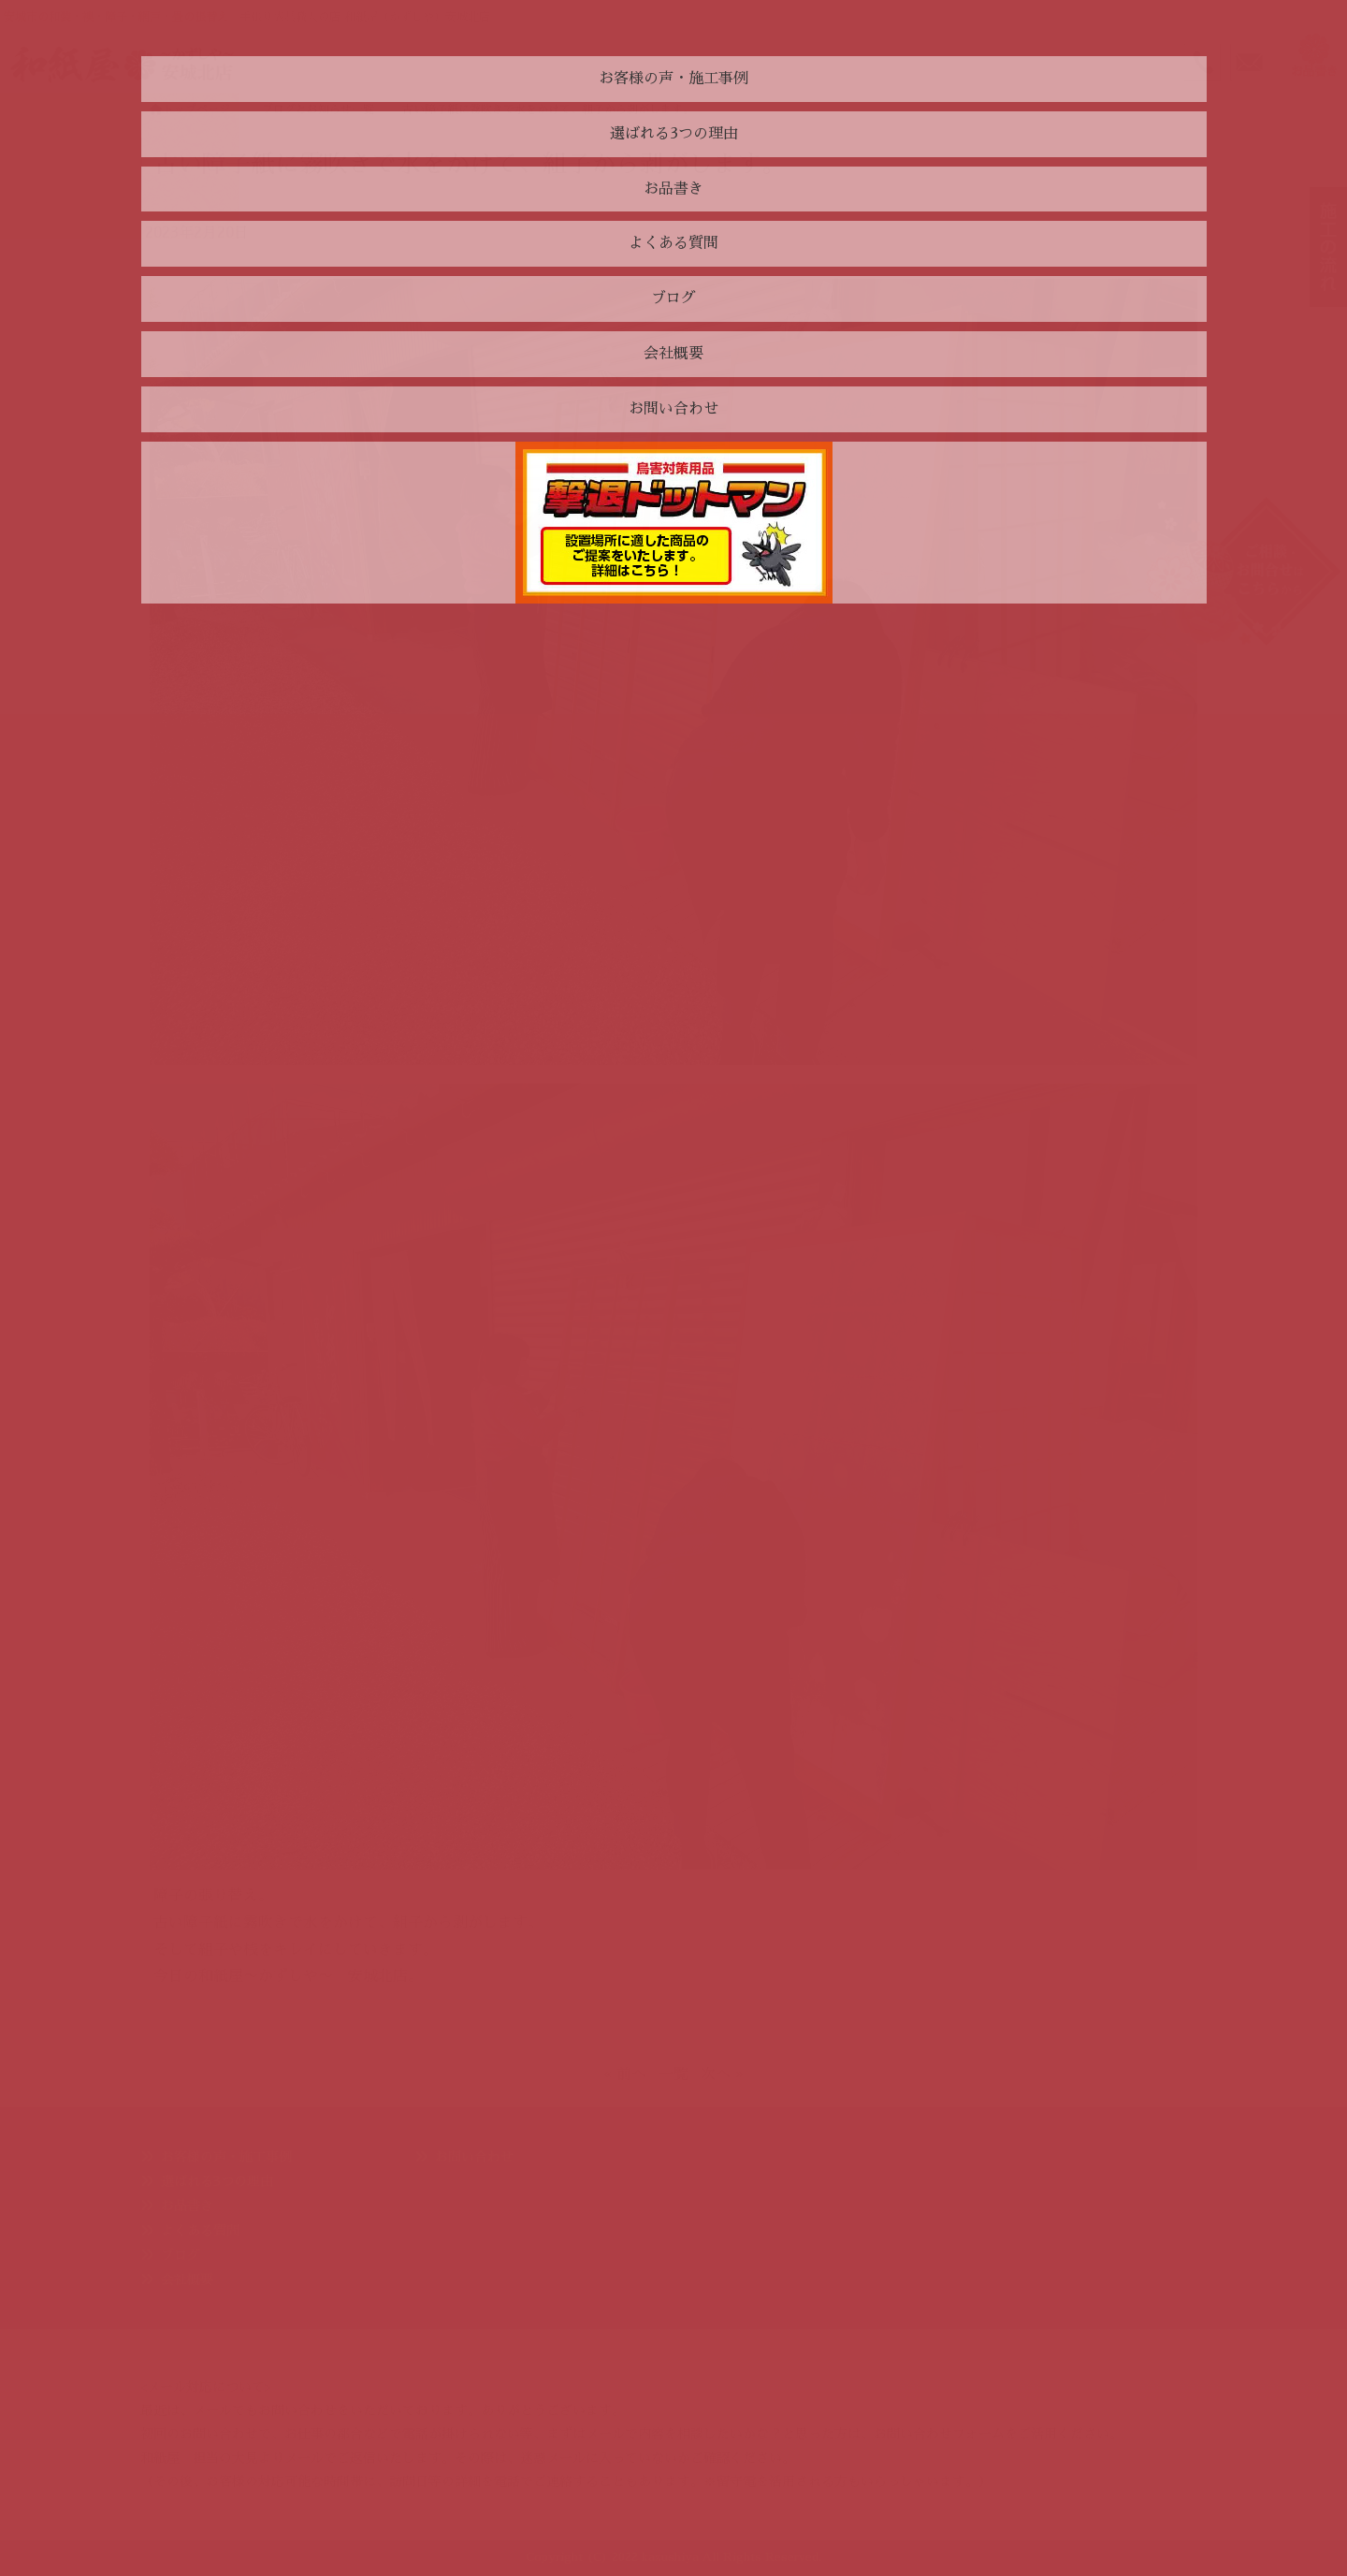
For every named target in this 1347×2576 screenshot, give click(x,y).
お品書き (187, 2205)
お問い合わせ (474, 2156)
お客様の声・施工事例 (226, 2156)
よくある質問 (200, 2230)
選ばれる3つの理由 (217, 2181)
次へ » (722, 2074)
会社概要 (187, 2279)
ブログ (180, 2255)
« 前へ (624, 2074)
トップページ (190, 109)
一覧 (673, 2074)
